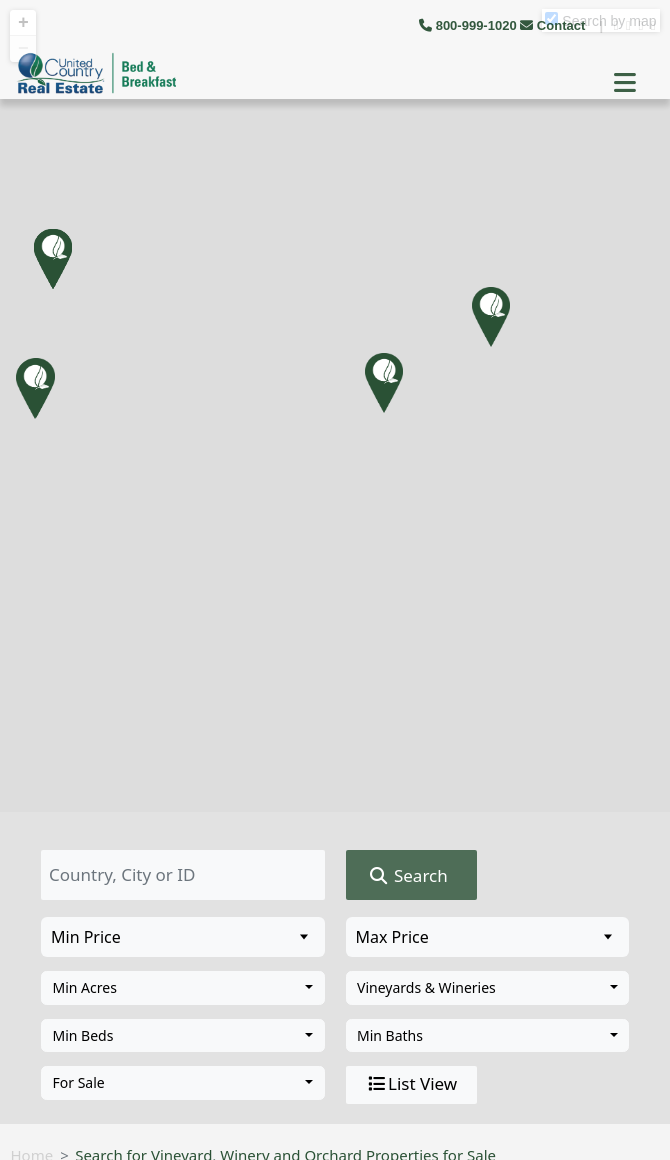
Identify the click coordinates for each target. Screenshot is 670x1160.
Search (407, 876)
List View (411, 1084)
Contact (554, 25)
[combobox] (183, 988)
